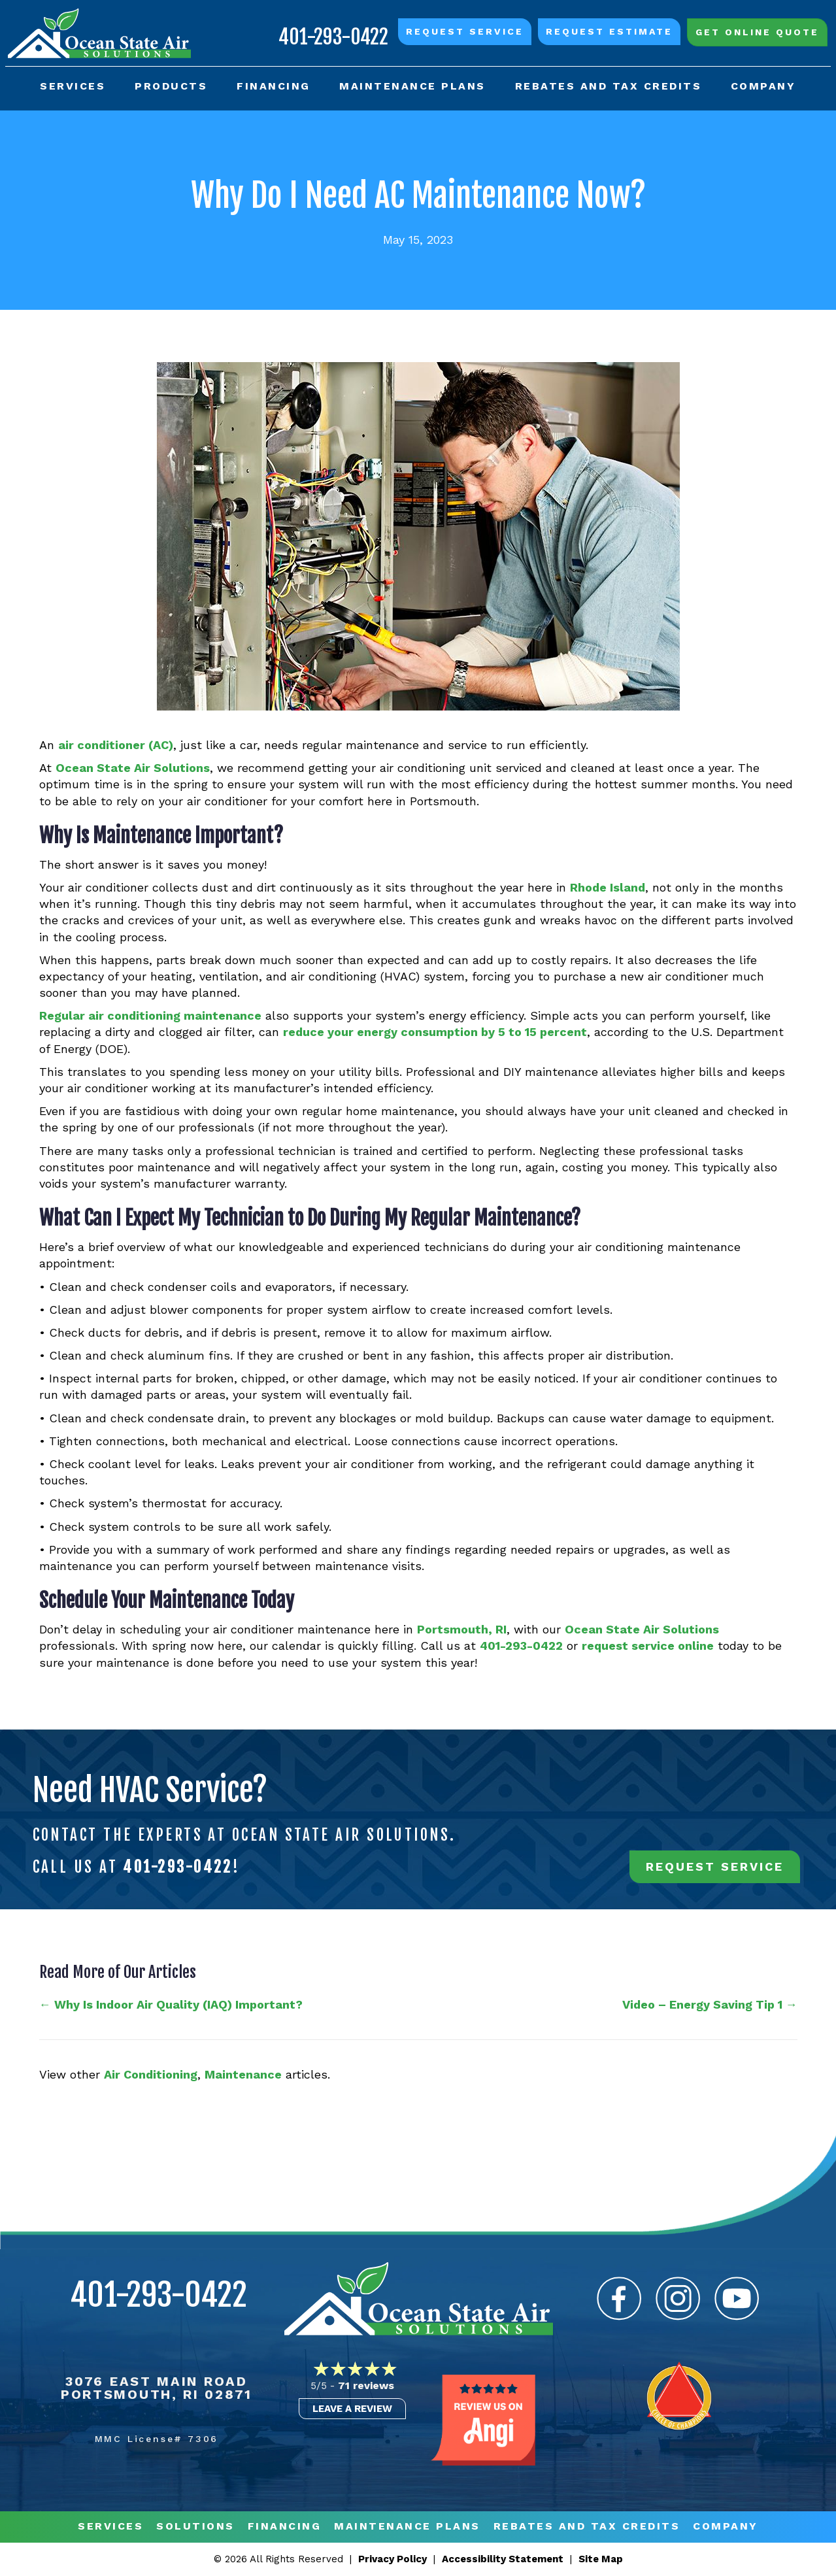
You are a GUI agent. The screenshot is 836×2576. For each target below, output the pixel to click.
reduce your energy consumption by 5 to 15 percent (435, 1033)
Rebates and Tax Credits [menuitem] (607, 85)
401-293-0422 (332, 35)
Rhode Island (607, 888)
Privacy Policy (392, 2560)
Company (725, 2527)
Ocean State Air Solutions (133, 768)
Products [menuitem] (171, 85)
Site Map (600, 2560)
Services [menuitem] (74, 85)
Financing (285, 2527)
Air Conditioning (150, 2075)
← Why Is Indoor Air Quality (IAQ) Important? (171, 2006)
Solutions (195, 2527)
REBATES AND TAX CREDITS (586, 2527)
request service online (648, 1647)
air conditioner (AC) (115, 745)
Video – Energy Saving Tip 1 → (709, 2006)
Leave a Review (352, 2409)
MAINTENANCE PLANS (407, 2527)
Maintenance (243, 2075)
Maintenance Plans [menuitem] (412, 85)
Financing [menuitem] (273, 85)
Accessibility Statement (502, 2560)
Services (110, 2527)
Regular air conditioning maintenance (150, 1016)
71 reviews (366, 2386)
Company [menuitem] (762, 85)
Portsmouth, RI (462, 1630)
